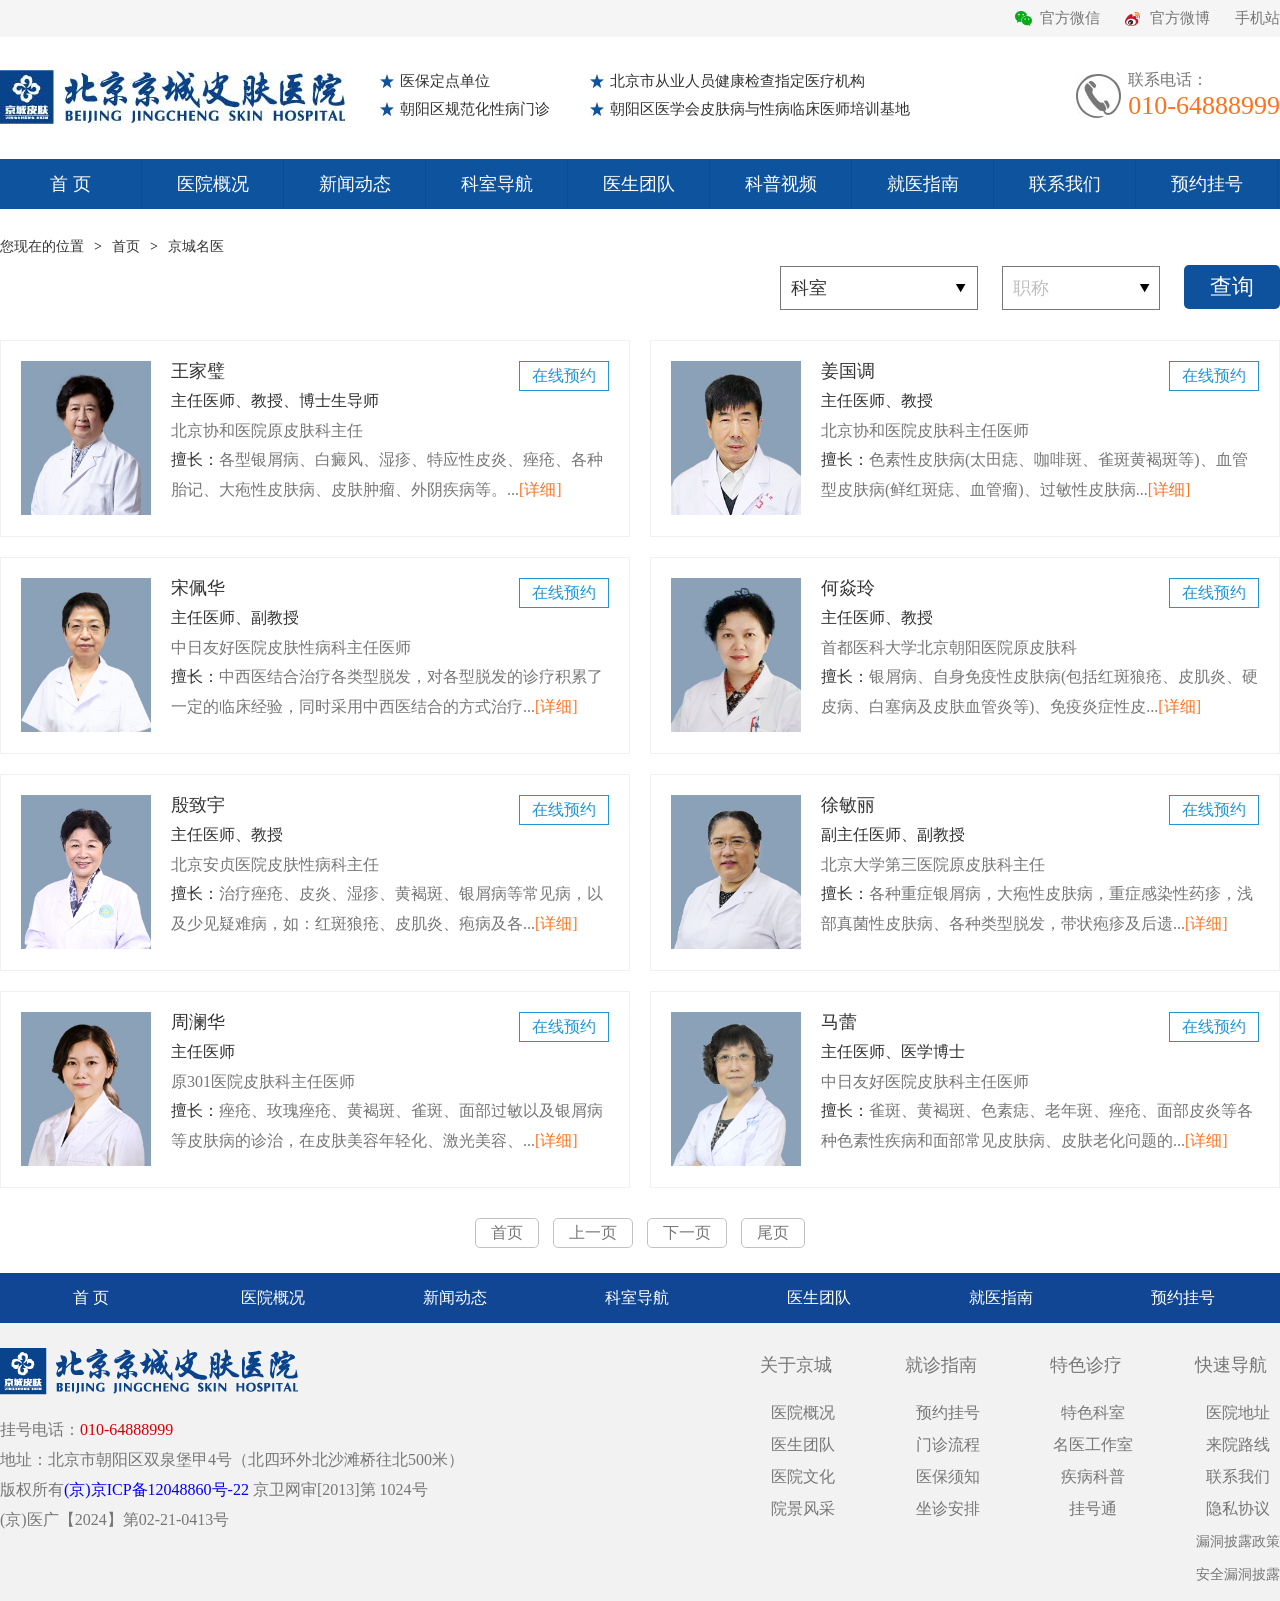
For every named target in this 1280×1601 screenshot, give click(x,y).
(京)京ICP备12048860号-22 (156, 1489)
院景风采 (803, 1508)
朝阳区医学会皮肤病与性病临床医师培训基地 (760, 109)
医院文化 (803, 1476)
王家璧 (390, 399)
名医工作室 (1093, 1444)
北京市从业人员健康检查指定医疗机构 (737, 81)
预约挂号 (1207, 184)
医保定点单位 (445, 81)
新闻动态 (355, 184)
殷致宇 (390, 833)
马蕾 (1040, 1050)
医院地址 (1238, 1412)
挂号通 (1093, 1508)
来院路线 (1238, 1444)
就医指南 (923, 184)
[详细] (540, 489)
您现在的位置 (42, 246)
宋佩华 (390, 616)
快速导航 (1231, 1365)
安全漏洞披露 (1238, 1574)
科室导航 (497, 184)
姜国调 (1040, 399)
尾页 (773, 1232)
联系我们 (1065, 184)
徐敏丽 (1040, 833)
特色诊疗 (1086, 1365)
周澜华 (390, 1050)
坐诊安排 (948, 1508)
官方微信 (1070, 18)
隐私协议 (1238, 1508)
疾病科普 (1093, 1476)
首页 (126, 246)
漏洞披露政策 (1238, 1541)
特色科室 (1093, 1412)
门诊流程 (948, 1444)
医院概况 (213, 184)
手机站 (1257, 18)
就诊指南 (941, 1365)
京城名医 (196, 246)
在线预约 (564, 375)
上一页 (593, 1232)
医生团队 (639, 184)
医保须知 (948, 1476)
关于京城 (796, 1365)
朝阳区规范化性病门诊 (475, 109)
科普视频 (781, 184)
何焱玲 (1040, 616)
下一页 (687, 1232)
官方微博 (1180, 18)
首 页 (70, 184)
